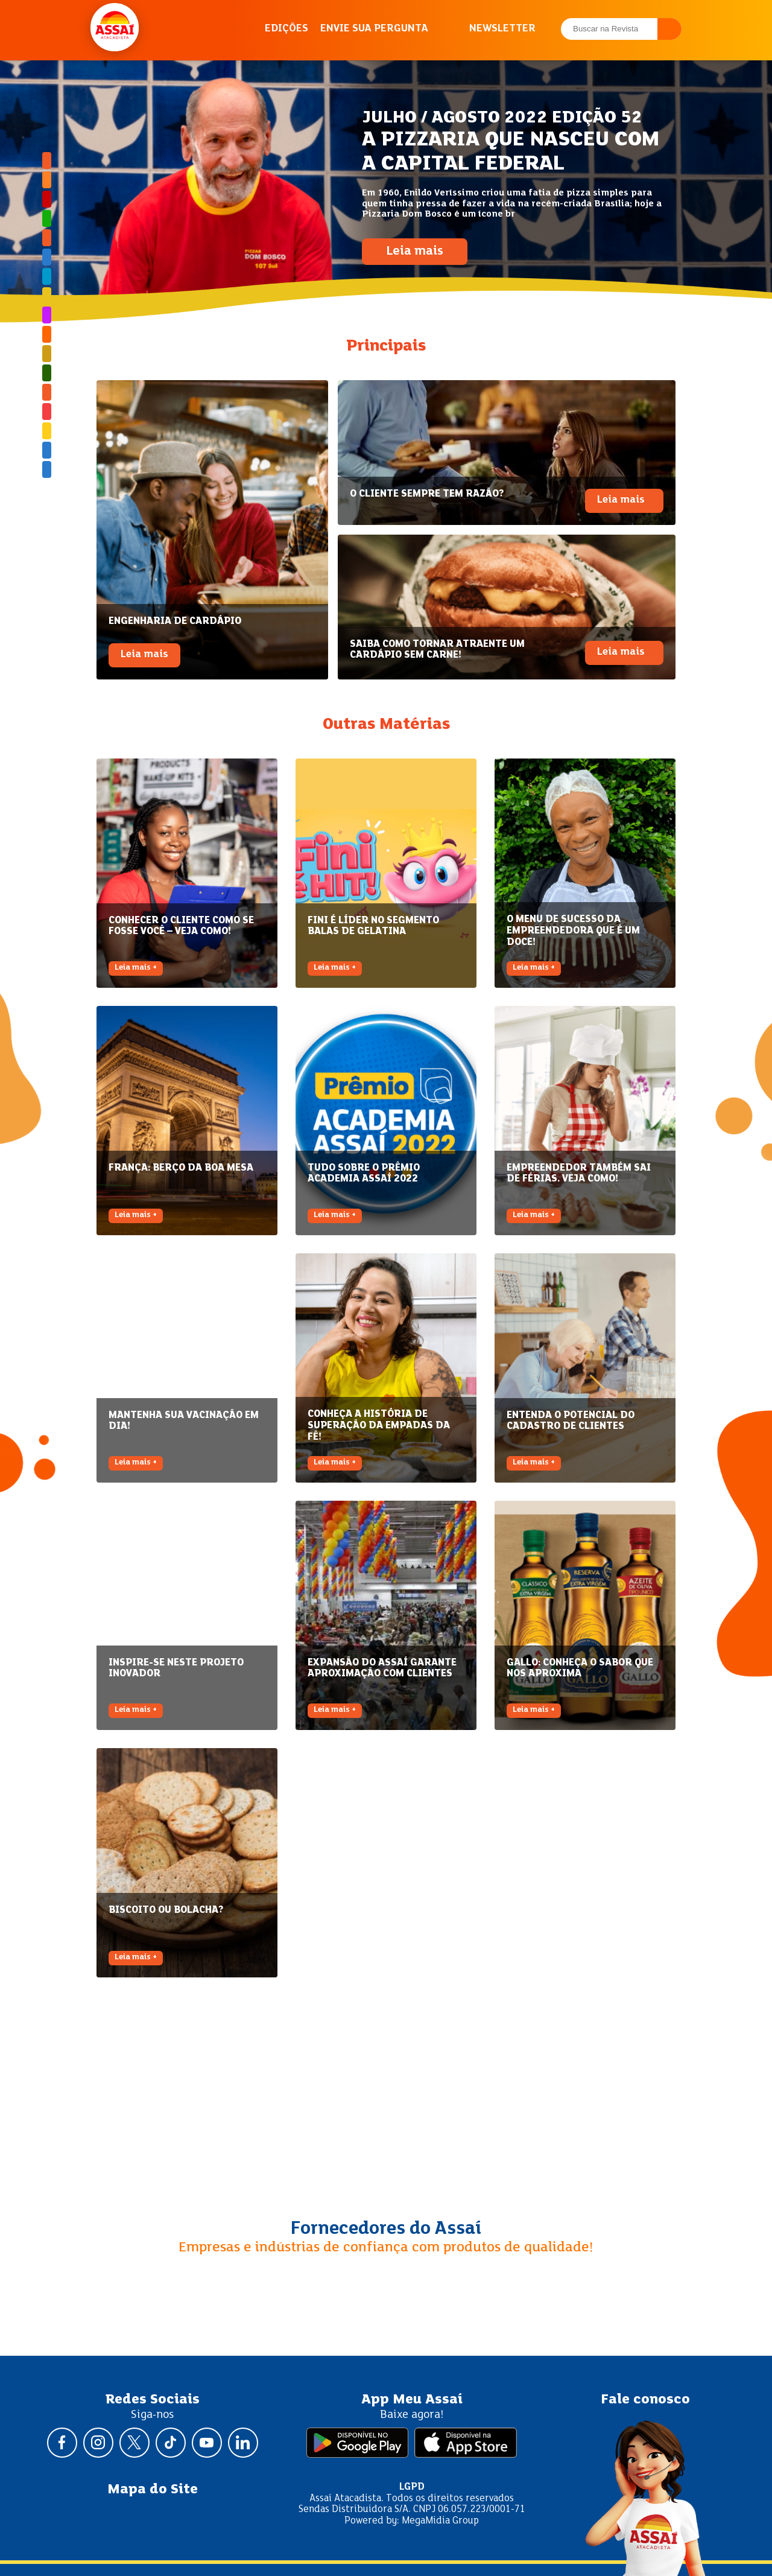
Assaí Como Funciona (46, 237)
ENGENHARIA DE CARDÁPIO (175, 621)
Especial (46, 257)
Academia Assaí (46, 179)
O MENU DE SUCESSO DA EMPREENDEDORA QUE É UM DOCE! (573, 930)
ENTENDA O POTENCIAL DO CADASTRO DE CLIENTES (570, 1421)
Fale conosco (645, 2400)
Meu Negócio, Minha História (46, 295)
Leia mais (414, 251)
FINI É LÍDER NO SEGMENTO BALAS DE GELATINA (373, 926)
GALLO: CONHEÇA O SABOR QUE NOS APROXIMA (580, 1668)
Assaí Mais (46, 430)
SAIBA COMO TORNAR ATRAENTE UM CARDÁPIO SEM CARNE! (437, 650)
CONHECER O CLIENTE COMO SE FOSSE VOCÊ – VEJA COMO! (181, 926)
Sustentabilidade (46, 372)
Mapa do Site (152, 2489)
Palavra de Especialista (46, 334)
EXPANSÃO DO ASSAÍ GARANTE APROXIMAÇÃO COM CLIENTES (382, 1668)
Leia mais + (136, 968)
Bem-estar (46, 218)
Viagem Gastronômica (46, 411)
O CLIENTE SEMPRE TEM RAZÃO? (427, 494)
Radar (46, 353)
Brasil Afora (46, 160)
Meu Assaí (46, 276)
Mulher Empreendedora (46, 315)
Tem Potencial (46, 392)
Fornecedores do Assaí (386, 2229)
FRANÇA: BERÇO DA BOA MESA (181, 1168)
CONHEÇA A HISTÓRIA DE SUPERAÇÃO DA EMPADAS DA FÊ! (379, 1425)
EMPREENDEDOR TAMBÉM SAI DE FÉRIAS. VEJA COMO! (579, 1174)
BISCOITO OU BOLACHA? (166, 1910)
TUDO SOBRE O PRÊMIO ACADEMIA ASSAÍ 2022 (364, 1174)
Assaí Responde (46, 199)
